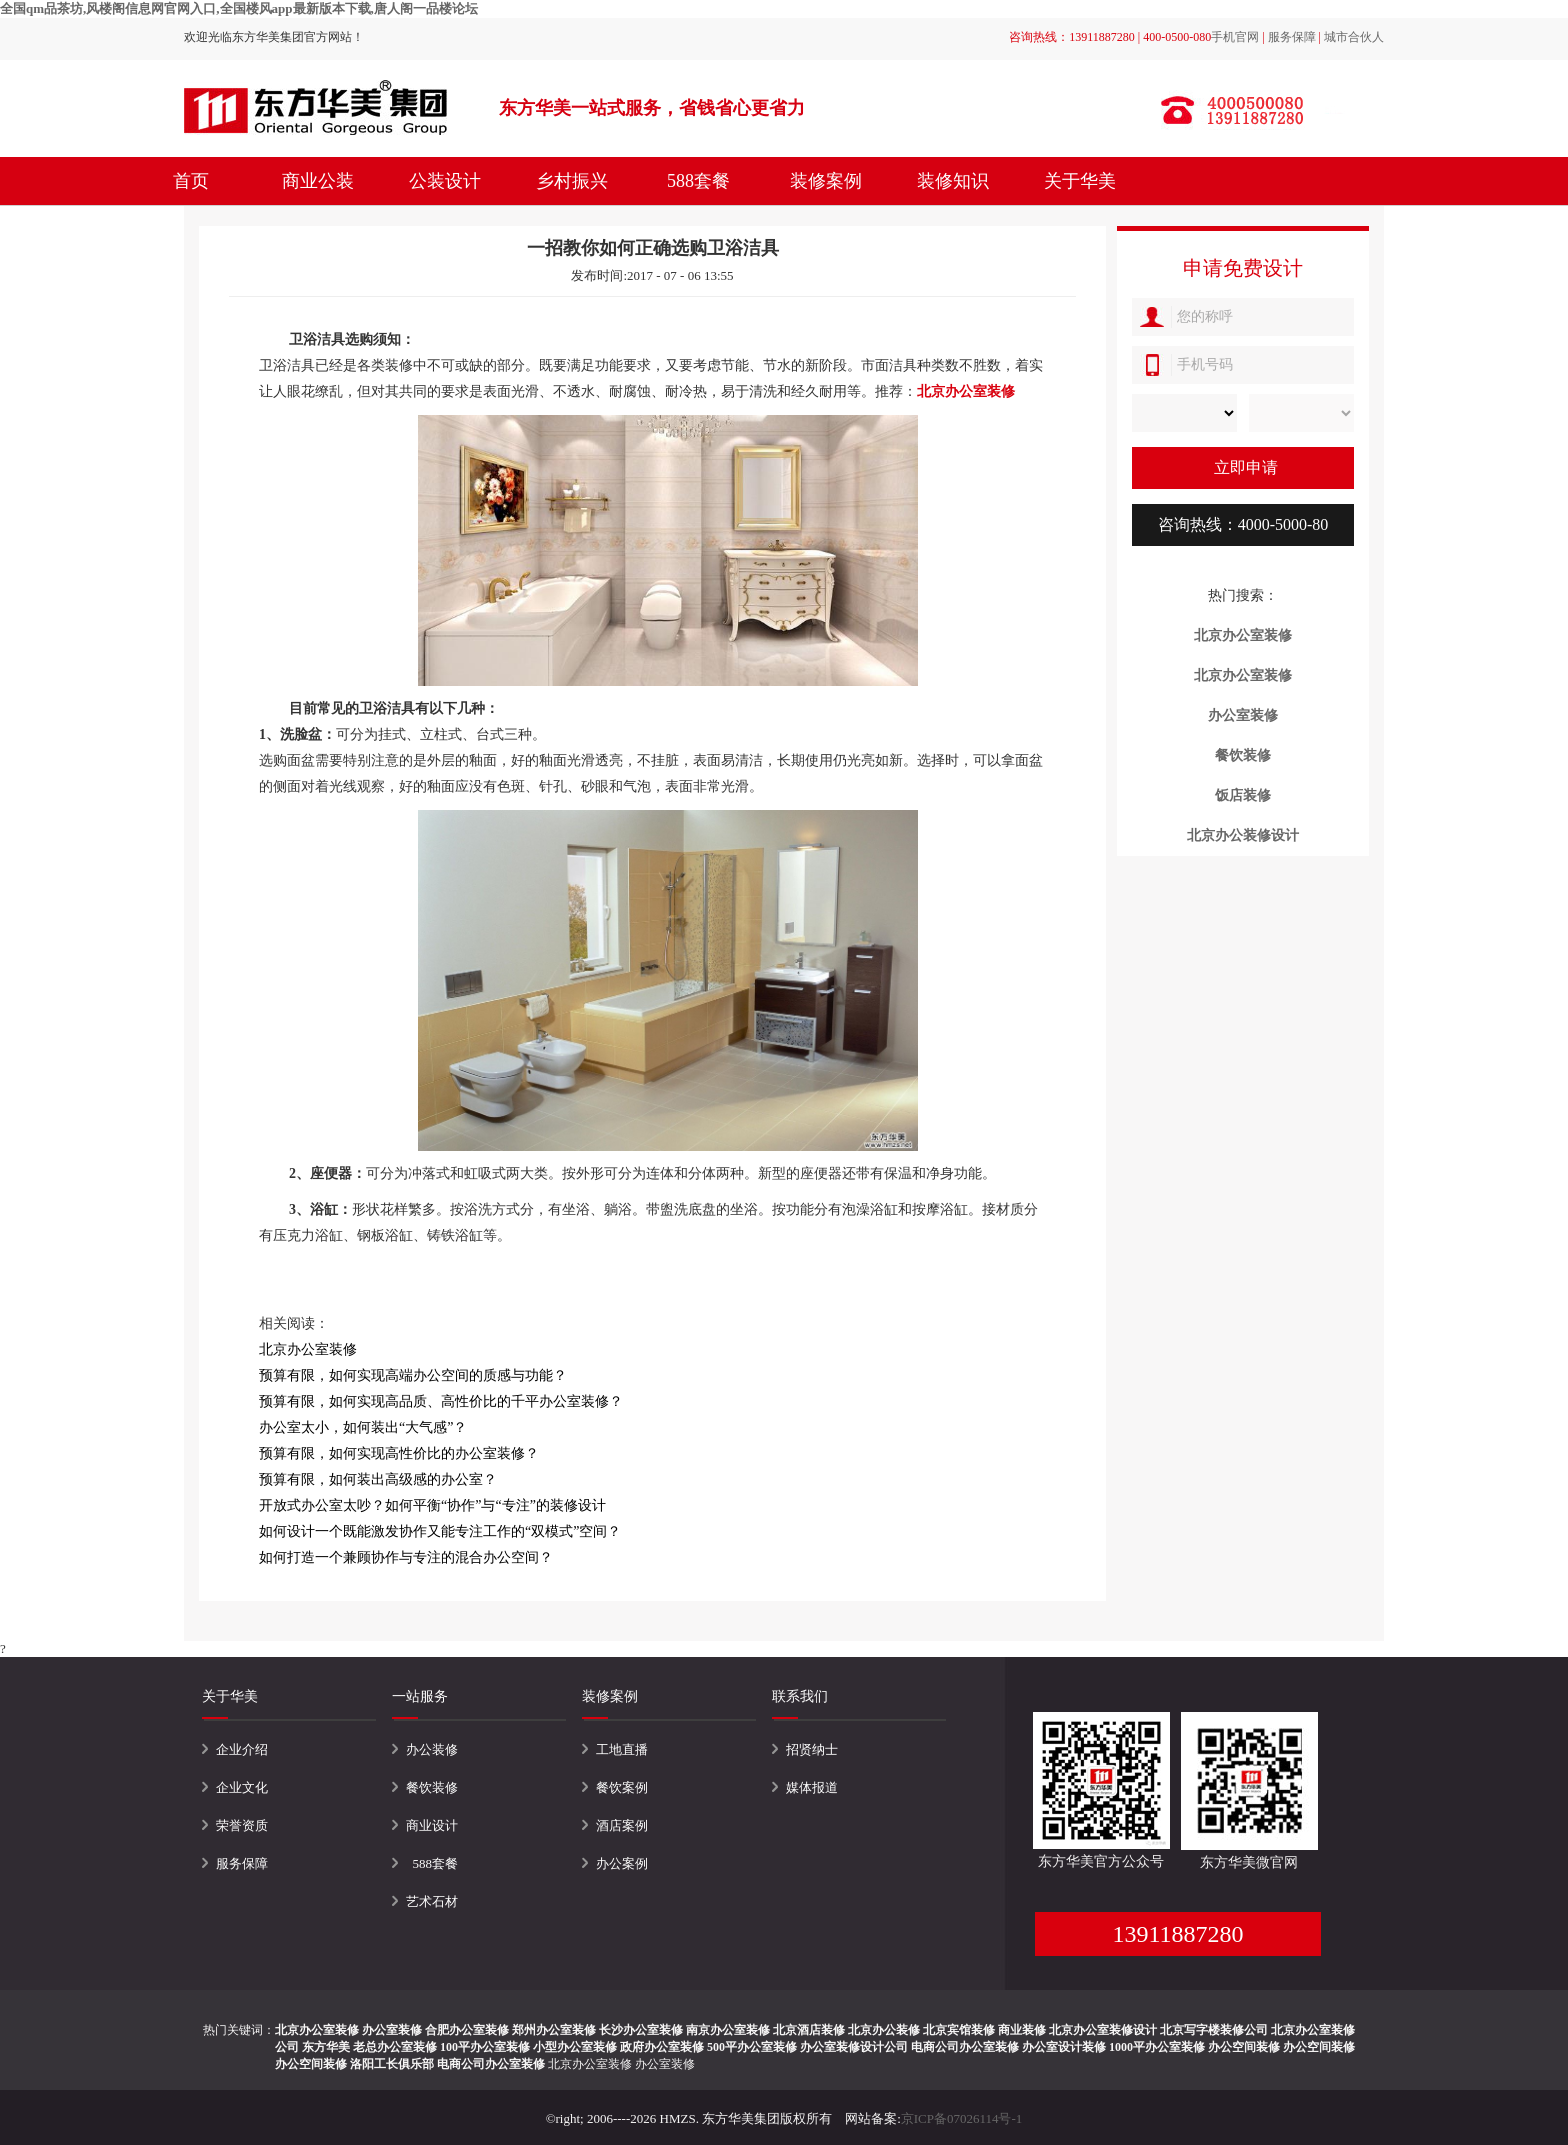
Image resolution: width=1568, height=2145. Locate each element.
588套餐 (698, 181)
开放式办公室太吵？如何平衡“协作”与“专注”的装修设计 (432, 1505)
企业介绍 (242, 1749)
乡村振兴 (572, 181)
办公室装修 (665, 2064)
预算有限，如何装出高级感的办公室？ (378, 1479)
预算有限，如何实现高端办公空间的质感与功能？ (413, 1375)
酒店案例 (622, 1825)
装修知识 (953, 181)
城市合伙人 (1354, 37)
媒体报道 (812, 1787)
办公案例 (622, 1863)
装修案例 (826, 181)
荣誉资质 (242, 1825)
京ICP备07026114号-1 (962, 2118)
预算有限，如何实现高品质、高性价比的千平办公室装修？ (441, 1401)
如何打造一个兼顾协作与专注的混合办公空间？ (406, 1557)
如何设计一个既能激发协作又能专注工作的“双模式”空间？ (440, 1531)
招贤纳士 (812, 1749)
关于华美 (1080, 181)
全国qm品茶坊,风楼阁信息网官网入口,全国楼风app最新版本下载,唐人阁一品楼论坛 (239, 8)
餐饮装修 (432, 1787)
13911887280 (1177, 1934)
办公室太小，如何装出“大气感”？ (363, 1427)
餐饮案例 (622, 1787)
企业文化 (242, 1787)
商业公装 (318, 181)
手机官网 (1235, 37)
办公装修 (432, 1749)
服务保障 (1292, 37)
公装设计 (445, 181)
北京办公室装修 (590, 2064)
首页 (191, 181)
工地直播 (622, 1749)
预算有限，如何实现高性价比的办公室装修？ (399, 1453)
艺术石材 (432, 1901)
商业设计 (432, 1825)
